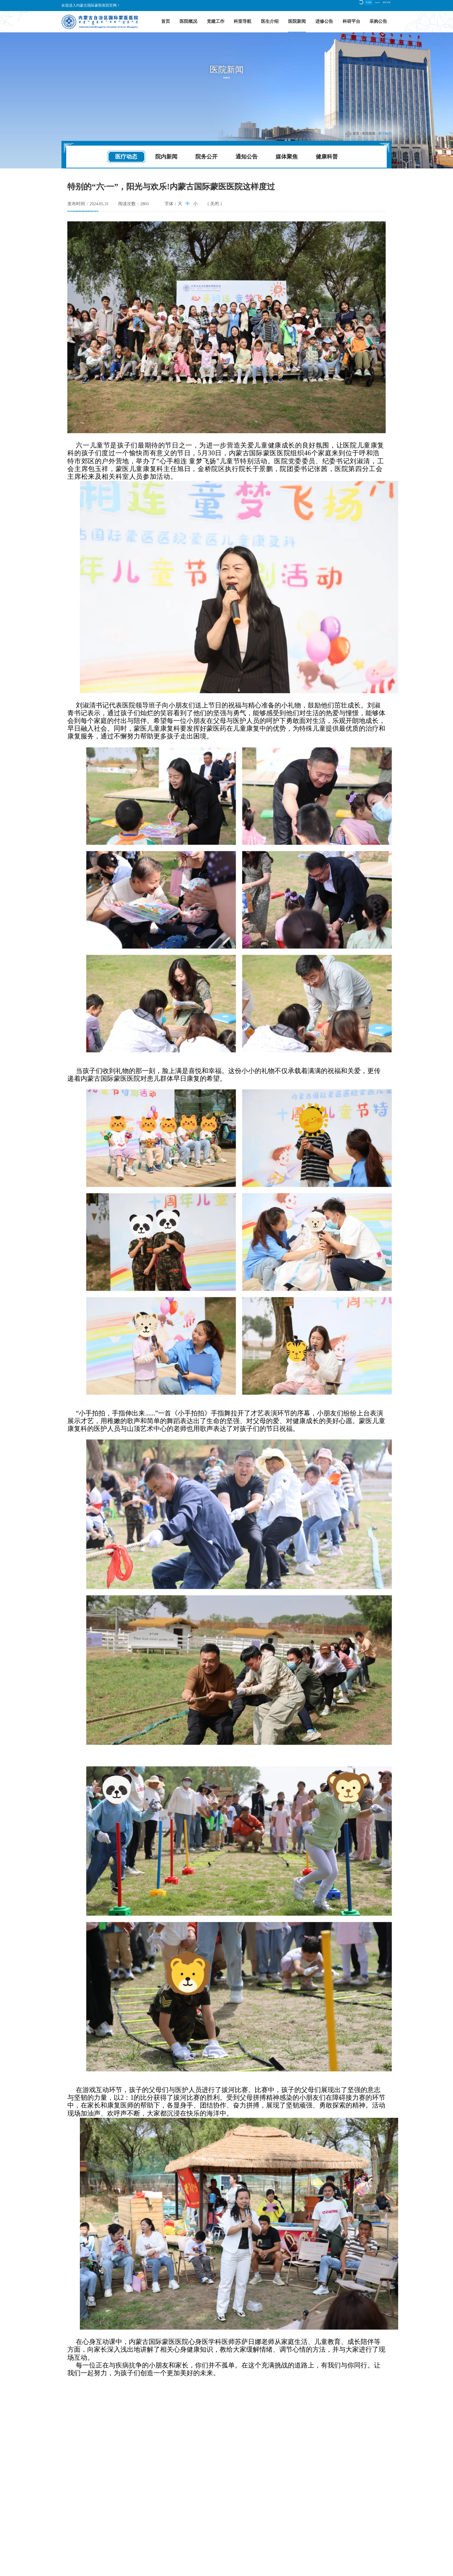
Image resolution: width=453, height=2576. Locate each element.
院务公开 (206, 156)
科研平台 (351, 21)
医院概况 (188, 21)
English (362, 5)
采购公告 (378, 21)
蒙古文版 (382, 5)
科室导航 (242, 21)
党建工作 (215, 21)
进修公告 (324, 21)
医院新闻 (297, 21)
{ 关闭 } (214, 204)
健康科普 (327, 156)
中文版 (344, 5)
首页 (165, 21)
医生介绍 (270, 21)
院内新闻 (166, 156)
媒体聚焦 (287, 156)
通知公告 (247, 156)
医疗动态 (385, 133)
